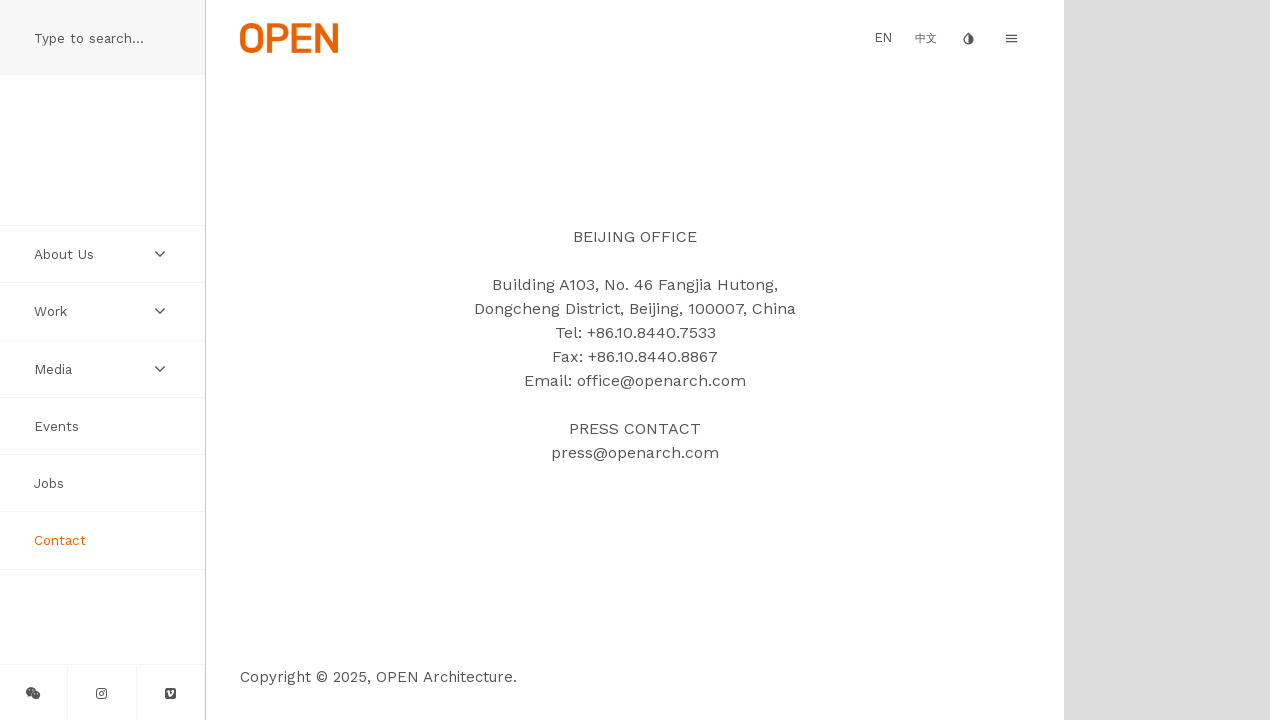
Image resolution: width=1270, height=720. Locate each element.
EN (883, 37)
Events (56, 426)
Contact (60, 540)
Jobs (49, 483)
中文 (926, 38)
